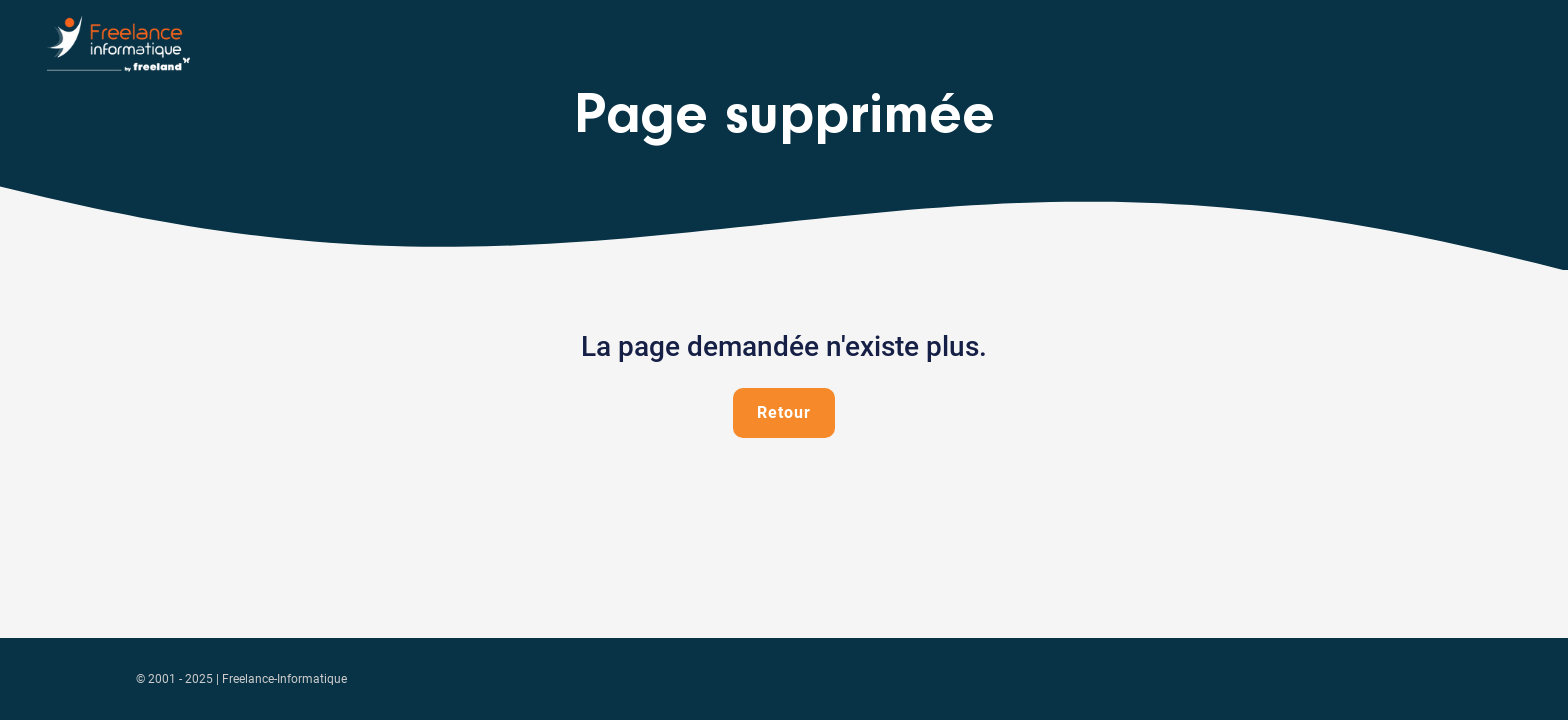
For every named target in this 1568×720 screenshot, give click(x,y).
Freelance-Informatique (284, 679)
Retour (784, 412)
